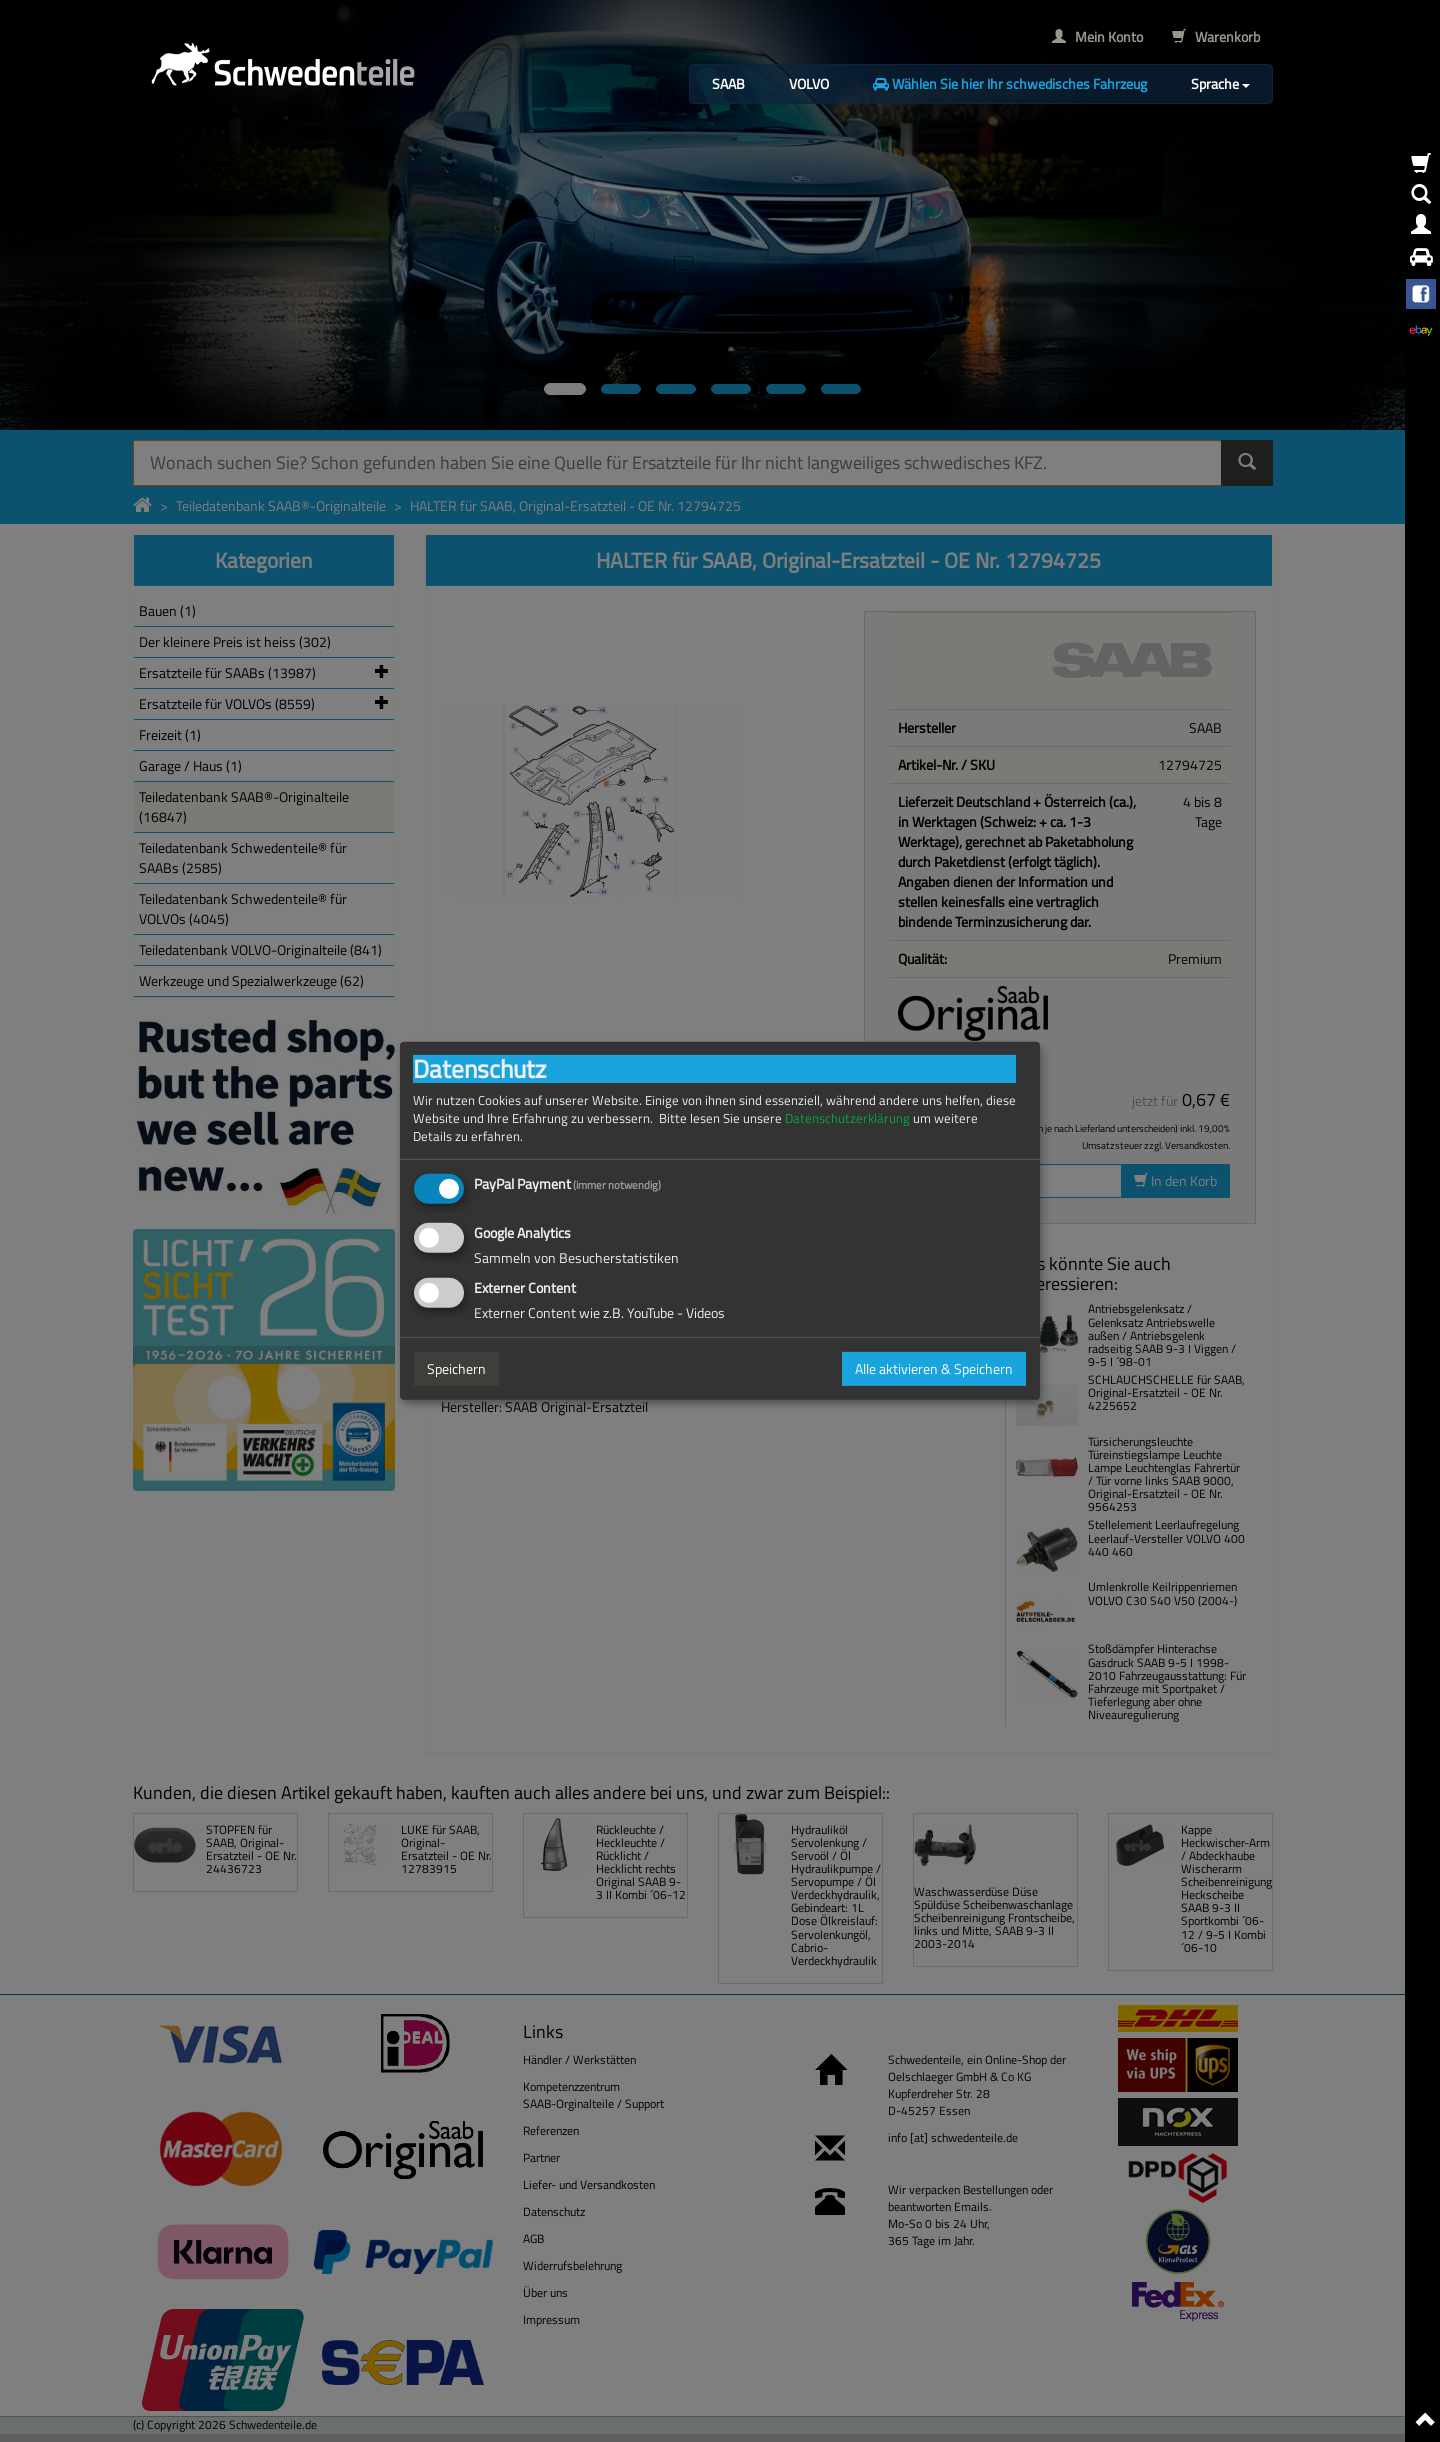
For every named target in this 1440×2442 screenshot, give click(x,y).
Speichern (456, 1368)
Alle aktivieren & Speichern (934, 1368)
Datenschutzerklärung (847, 1118)
